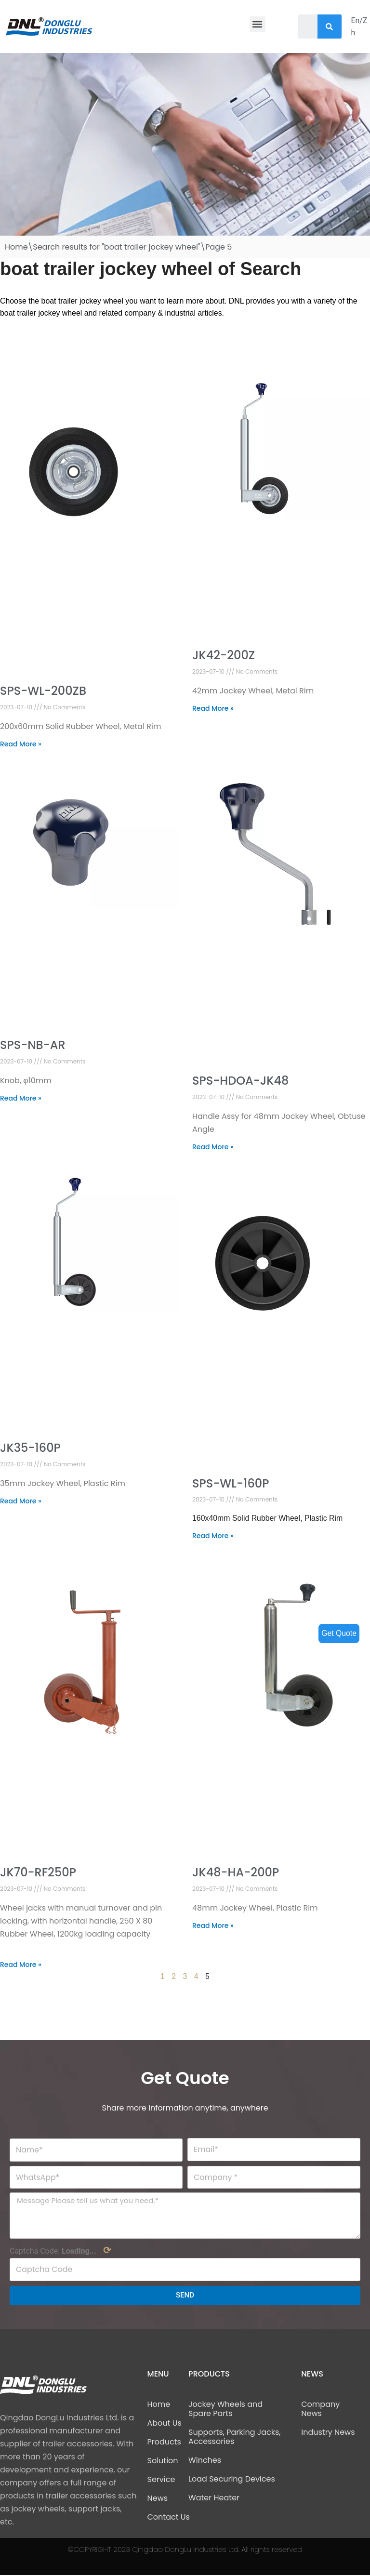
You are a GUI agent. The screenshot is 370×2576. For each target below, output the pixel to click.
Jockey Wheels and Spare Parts (225, 2410)
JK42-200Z (223, 656)
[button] (257, 24)
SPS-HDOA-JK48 (240, 1081)
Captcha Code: (60, 2251)
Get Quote (339, 1633)
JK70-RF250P (38, 1873)
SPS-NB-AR (33, 1045)
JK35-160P (30, 1448)
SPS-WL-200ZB (43, 691)
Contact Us (168, 2517)
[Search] (329, 26)
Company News (320, 2410)
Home (16, 246)
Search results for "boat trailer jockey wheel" (116, 246)
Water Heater (213, 2498)
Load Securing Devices (231, 2479)
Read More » (20, 744)
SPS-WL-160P (230, 1483)
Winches (204, 2461)
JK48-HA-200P (235, 1873)
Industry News (328, 2433)
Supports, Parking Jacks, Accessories (234, 2438)
